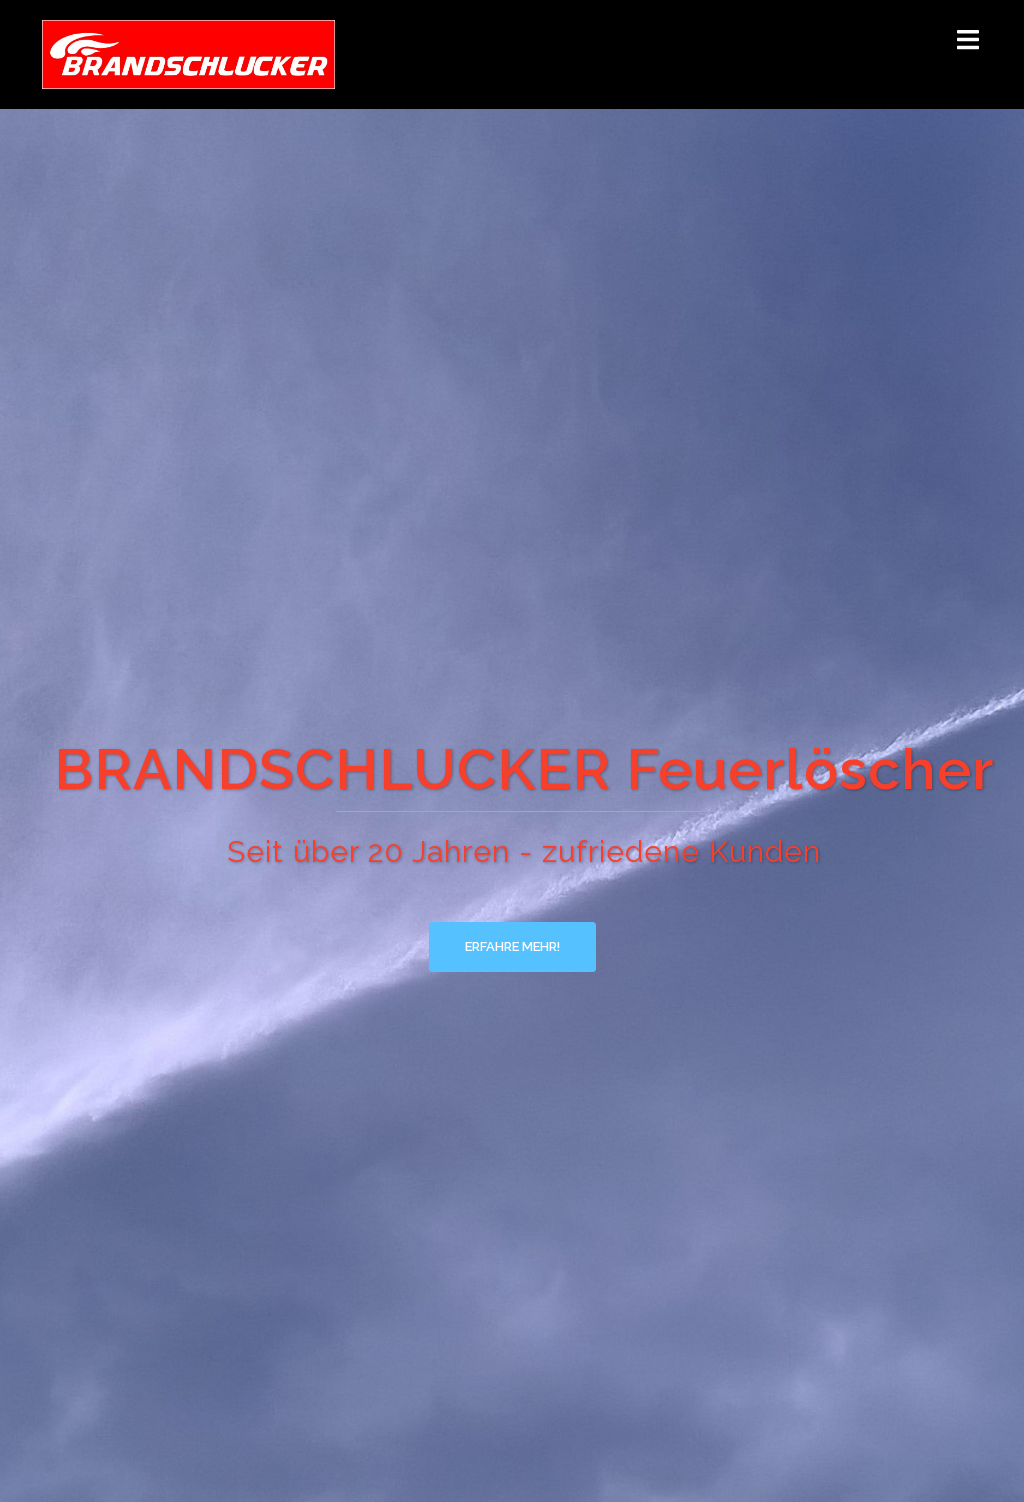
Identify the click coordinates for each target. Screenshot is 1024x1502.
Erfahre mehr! (512, 946)
